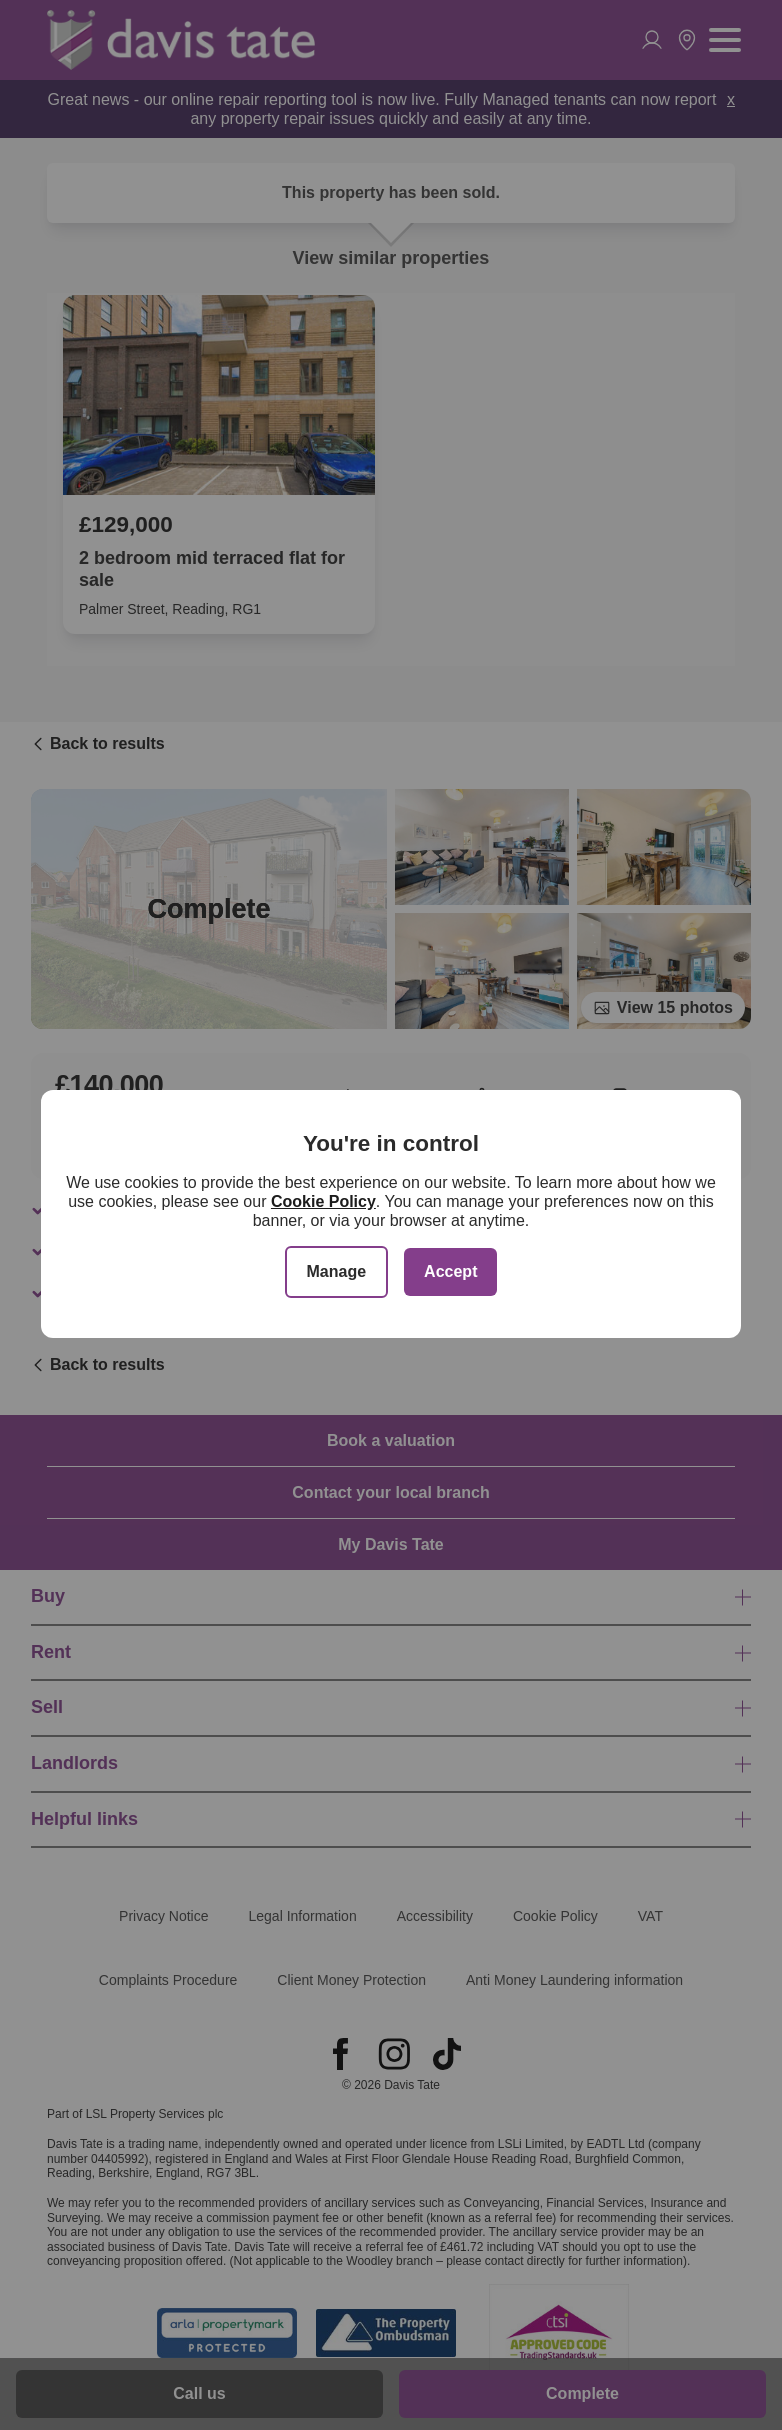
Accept (450, 1271)
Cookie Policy (323, 1201)
